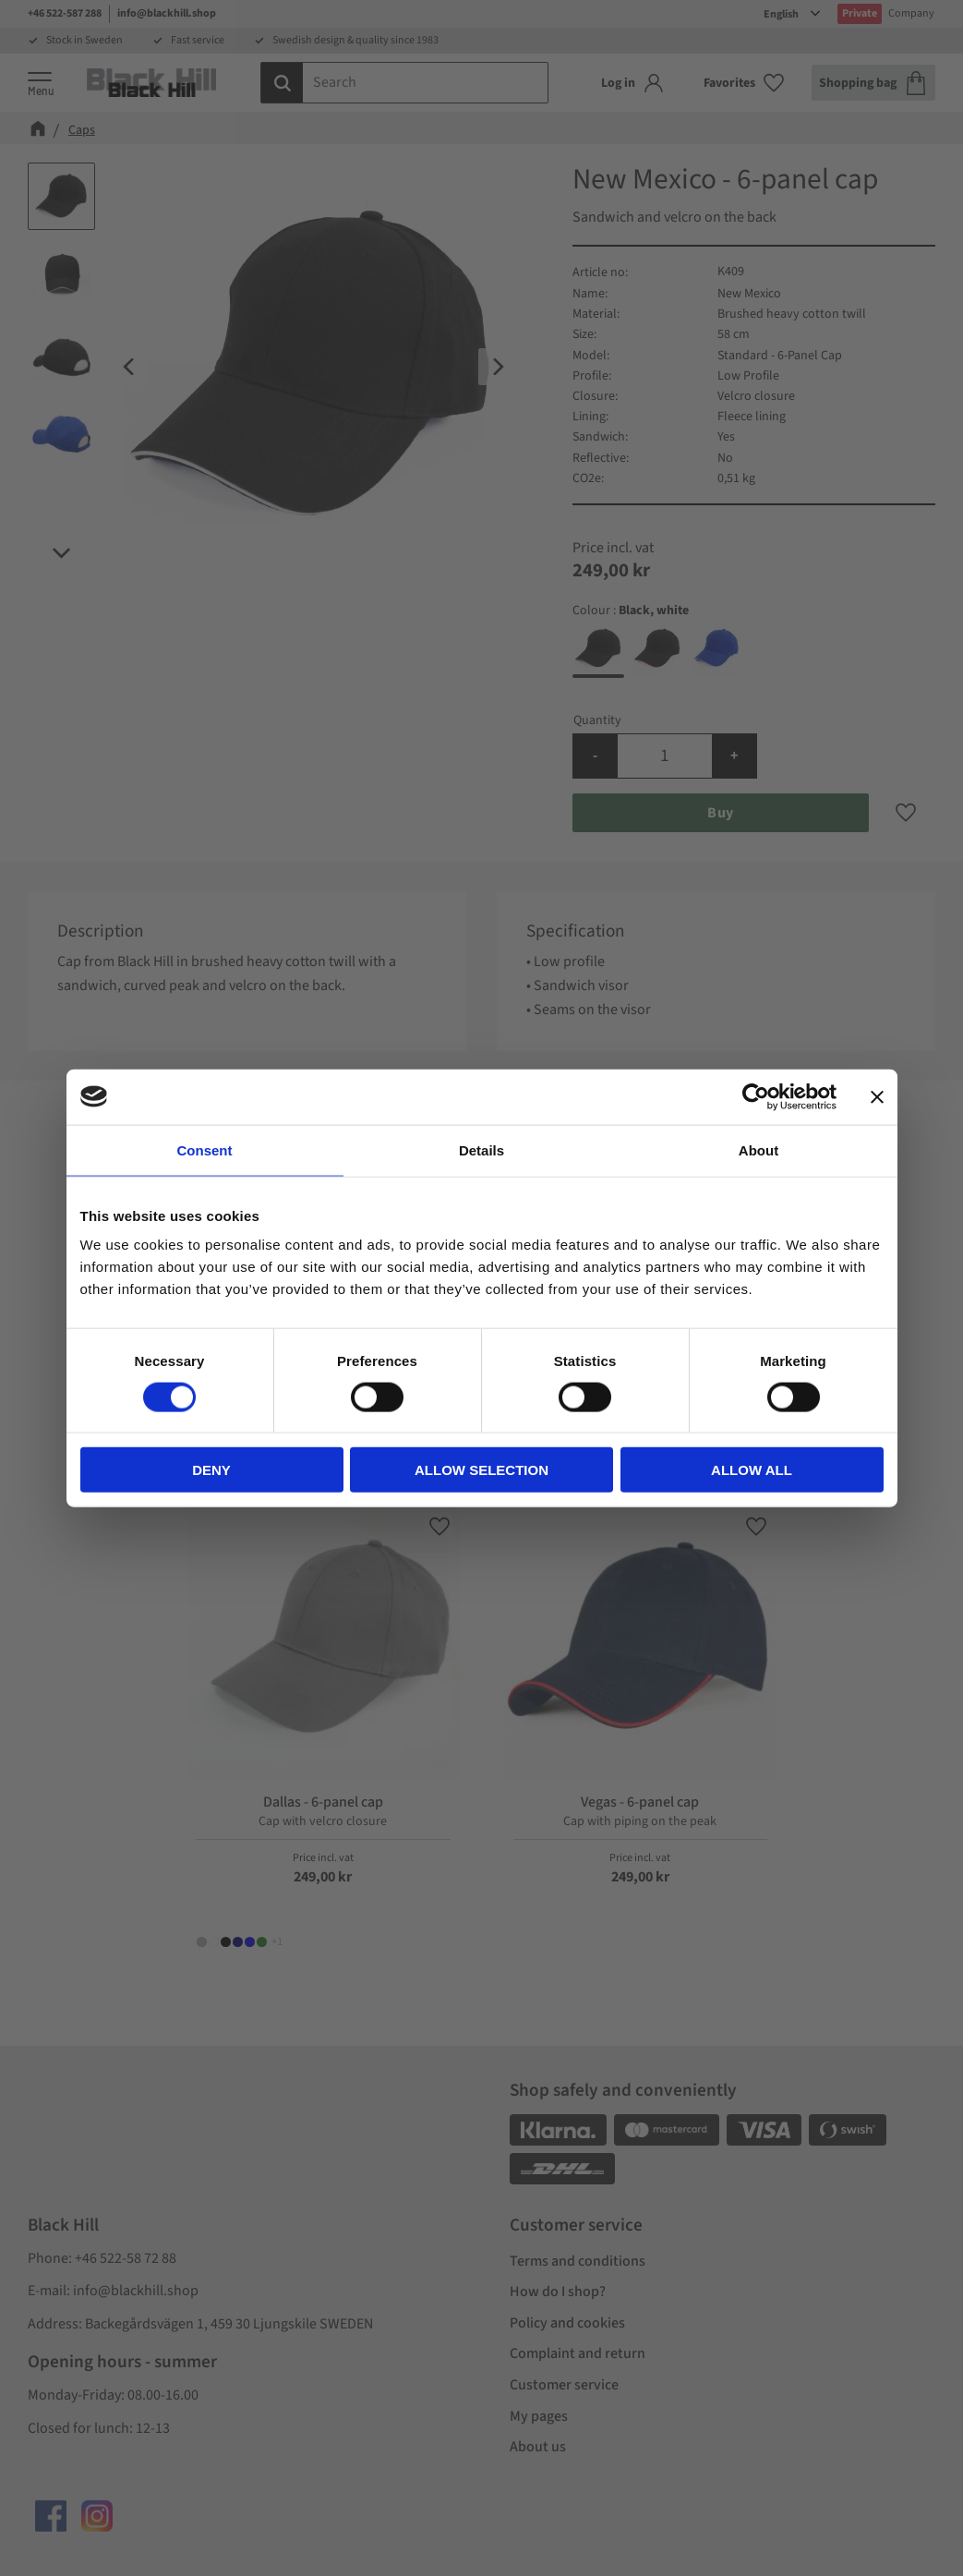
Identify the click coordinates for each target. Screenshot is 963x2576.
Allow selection (481, 1470)
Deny (211, 1470)
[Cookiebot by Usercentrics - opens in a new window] (756, 1096)
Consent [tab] (205, 1149)
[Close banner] (877, 1096)
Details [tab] (481, 1149)
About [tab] (758, 1149)
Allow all (751, 1470)
